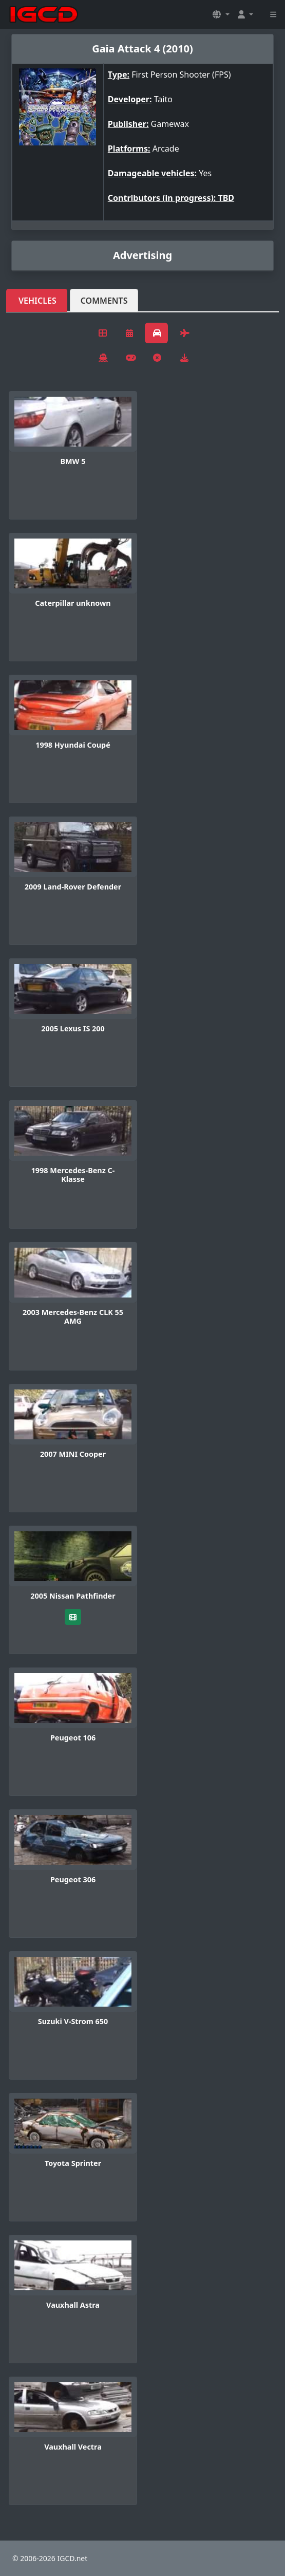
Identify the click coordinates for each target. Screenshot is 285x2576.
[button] (220, 14)
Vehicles (37, 300)
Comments (104, 300)
